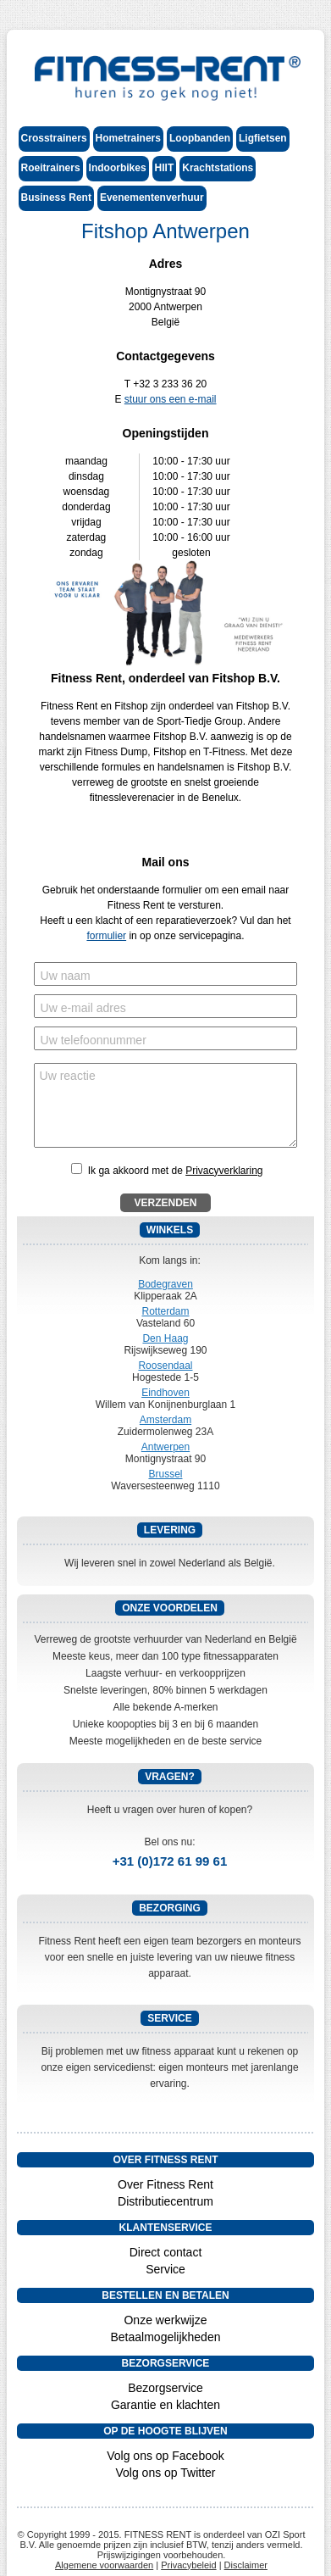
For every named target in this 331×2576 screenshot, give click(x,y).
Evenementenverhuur (152, 197)
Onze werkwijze (165, 2320)
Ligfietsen (263, 138)
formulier (106, 936)
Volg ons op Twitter (165, 2472)
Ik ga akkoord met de (175, 1171)
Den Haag (165, 1338)
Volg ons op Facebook (165, 2455)
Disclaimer (246, 2565)
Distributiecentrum (165, 2201)
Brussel (165, 1474)
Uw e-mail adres (83, 1008)
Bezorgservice (165, 2388)
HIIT (164, 168)
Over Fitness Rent (165, 2184)
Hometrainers (128, 138)
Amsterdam (165, 1420)
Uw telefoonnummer (93, 1040)
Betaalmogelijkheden (166, 2337)
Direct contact (166, 2252)
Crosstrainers (54, 138)
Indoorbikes (117, 168)
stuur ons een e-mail (170, 399)
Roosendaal (165, 1365)
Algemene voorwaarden (104, 2565)
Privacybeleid (188, 2565)
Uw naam (66, 975)
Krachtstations (217, 168)
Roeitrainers (50, 168)
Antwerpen (165, 1447)
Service (165, 2269)
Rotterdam (165, 1311)
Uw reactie (68, 1075)
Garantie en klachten (165, 2405)
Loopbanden (199, 138)
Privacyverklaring (223, 1171)
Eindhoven (165, 1393)
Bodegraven (165, 1284)
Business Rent (56, 197)
